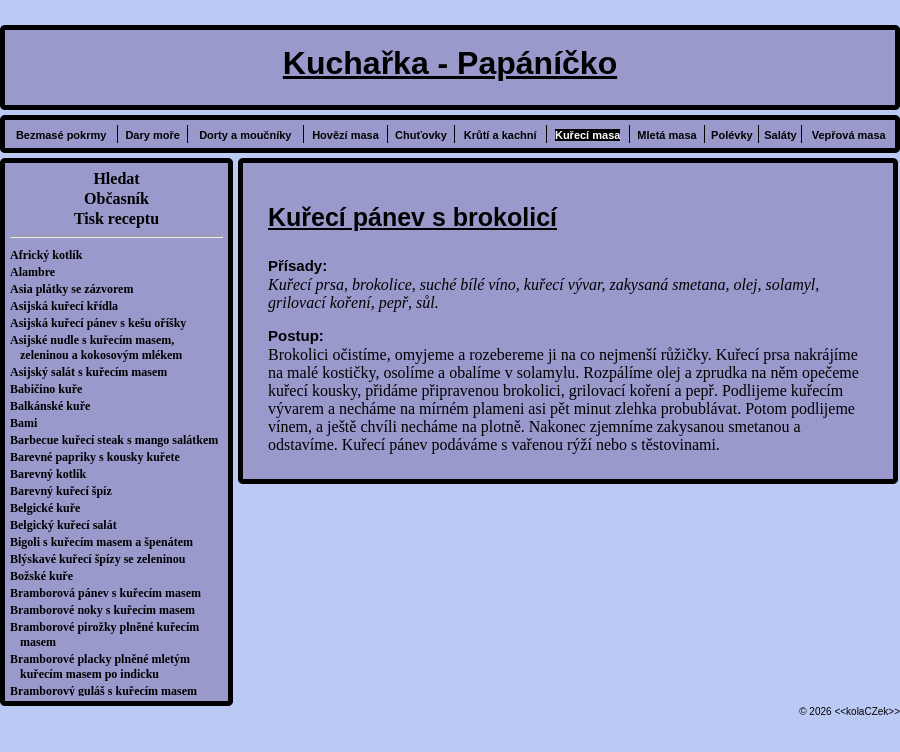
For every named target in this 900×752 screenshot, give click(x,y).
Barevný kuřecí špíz (66, 491)
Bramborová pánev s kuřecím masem (110, 593)
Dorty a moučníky (245, 135)
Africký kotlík (51, 255)
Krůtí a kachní (500, 135)
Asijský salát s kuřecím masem (93, 372)
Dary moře (152, 135)
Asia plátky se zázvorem (76, 289)
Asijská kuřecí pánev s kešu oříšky (103, 323)
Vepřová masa (849, 135)
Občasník (116, 198)
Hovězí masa (345, 135)
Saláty (780, 135)
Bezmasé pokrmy (61, 135)
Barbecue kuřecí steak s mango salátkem (119, 440)
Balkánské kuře (55, 406)
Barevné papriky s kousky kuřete (100, 457)
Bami (28, 423)
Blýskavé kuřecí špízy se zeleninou (102, 559)
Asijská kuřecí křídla (69, 306)
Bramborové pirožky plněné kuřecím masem (109, 634)
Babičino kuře (51, 389)
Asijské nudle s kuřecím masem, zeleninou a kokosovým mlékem (101, 347)
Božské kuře (46, 576)
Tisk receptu (116, 218)
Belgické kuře (50, 508)
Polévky (732, 135)
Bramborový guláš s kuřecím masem (108, 691)
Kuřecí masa (587, 135)
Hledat (116, 178)
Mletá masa (666, 135)
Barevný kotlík (53, 474)
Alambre (37, 272)
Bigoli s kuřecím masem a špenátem (106, 542)
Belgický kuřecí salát (68, 525)
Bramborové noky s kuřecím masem (107, 610)
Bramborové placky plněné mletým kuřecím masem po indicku (105, 666)
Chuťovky (421, 135)
